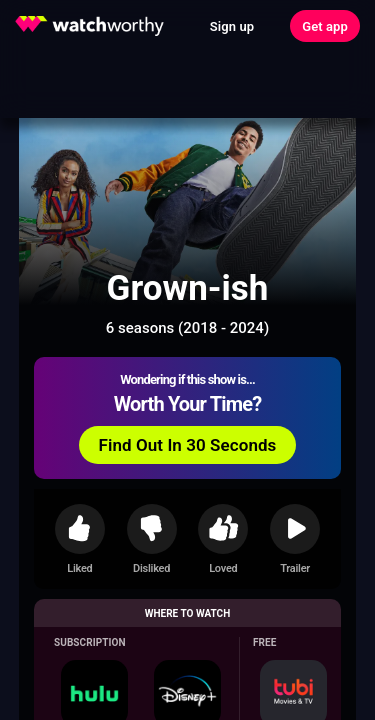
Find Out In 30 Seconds (188, 445)
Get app (325, 26)
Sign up (232, 26)
